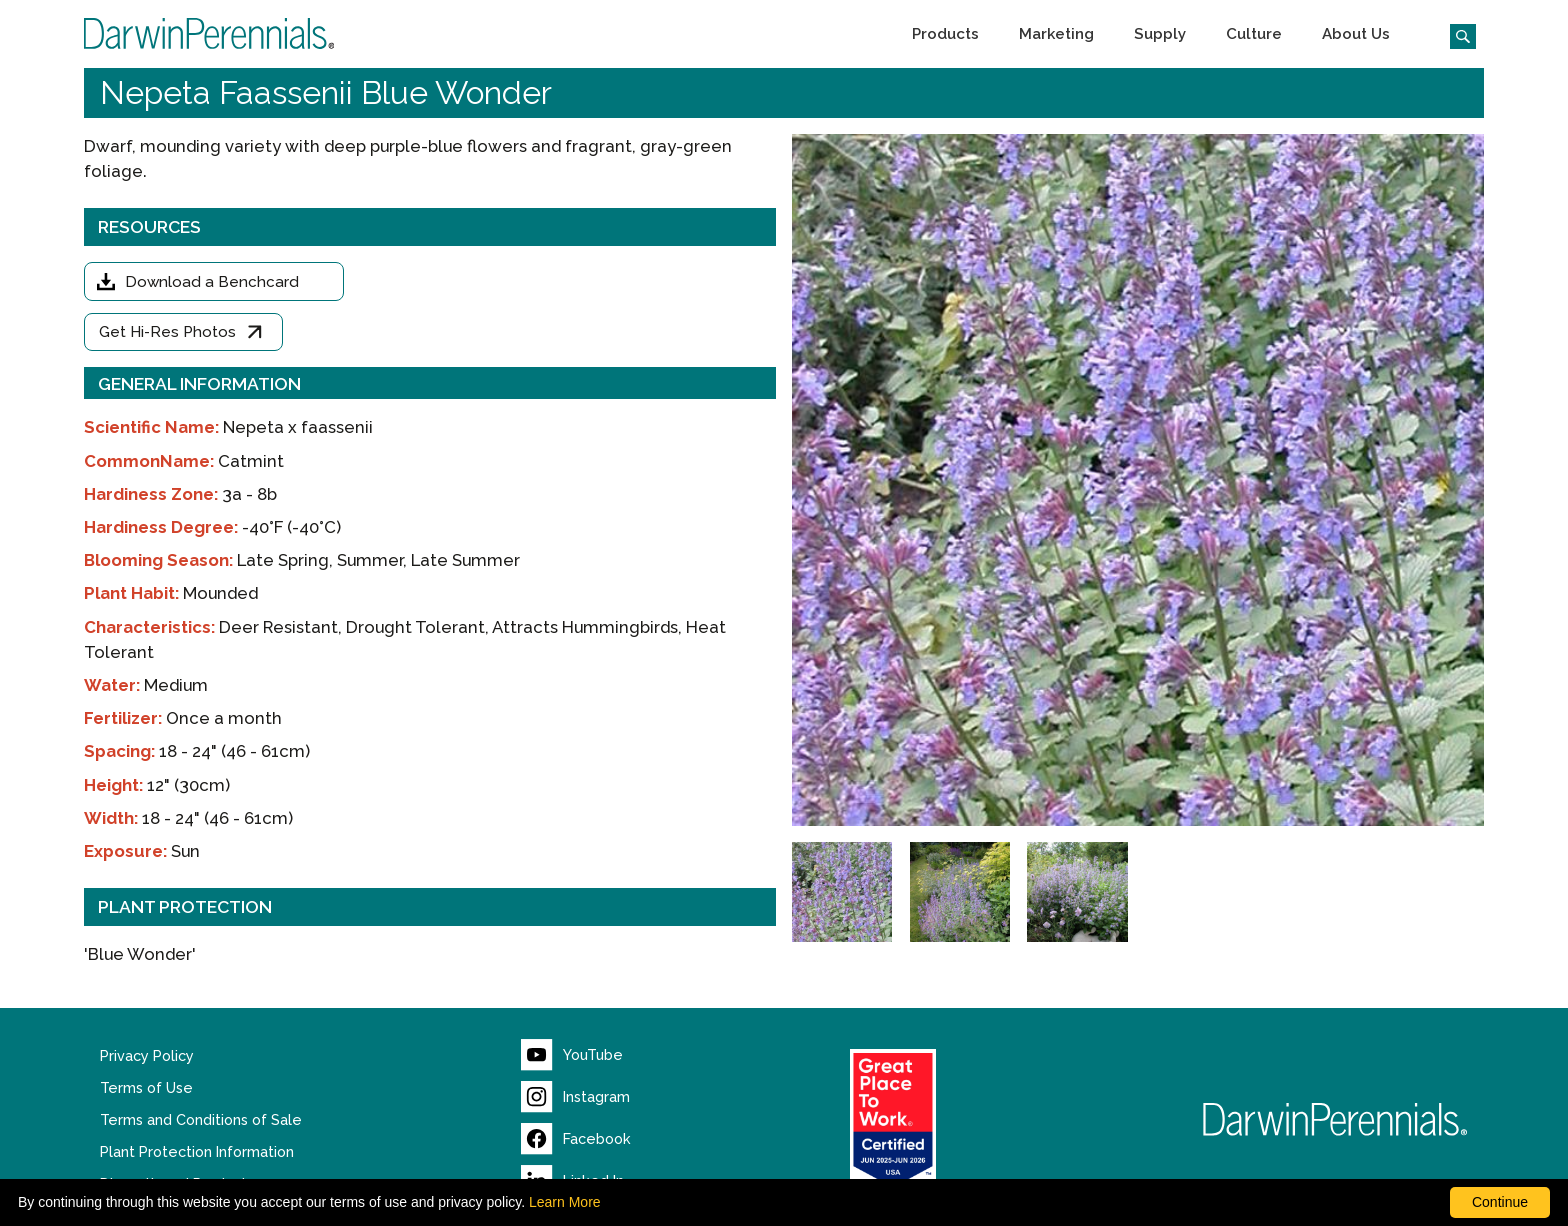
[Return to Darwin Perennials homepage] (1335, 1119)
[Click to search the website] (1455, 34)
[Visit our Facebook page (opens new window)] (576, 1139)
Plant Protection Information (197, 1152)
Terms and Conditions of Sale (201, 1120)
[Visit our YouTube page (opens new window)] (572, 1055)
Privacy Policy (147, 1056)
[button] (945, 34)
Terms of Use (146, 1088)
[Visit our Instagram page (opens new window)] (575, 1097)
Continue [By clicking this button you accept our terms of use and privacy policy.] (1500, 1202)
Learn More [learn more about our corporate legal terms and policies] (565, 1202)
